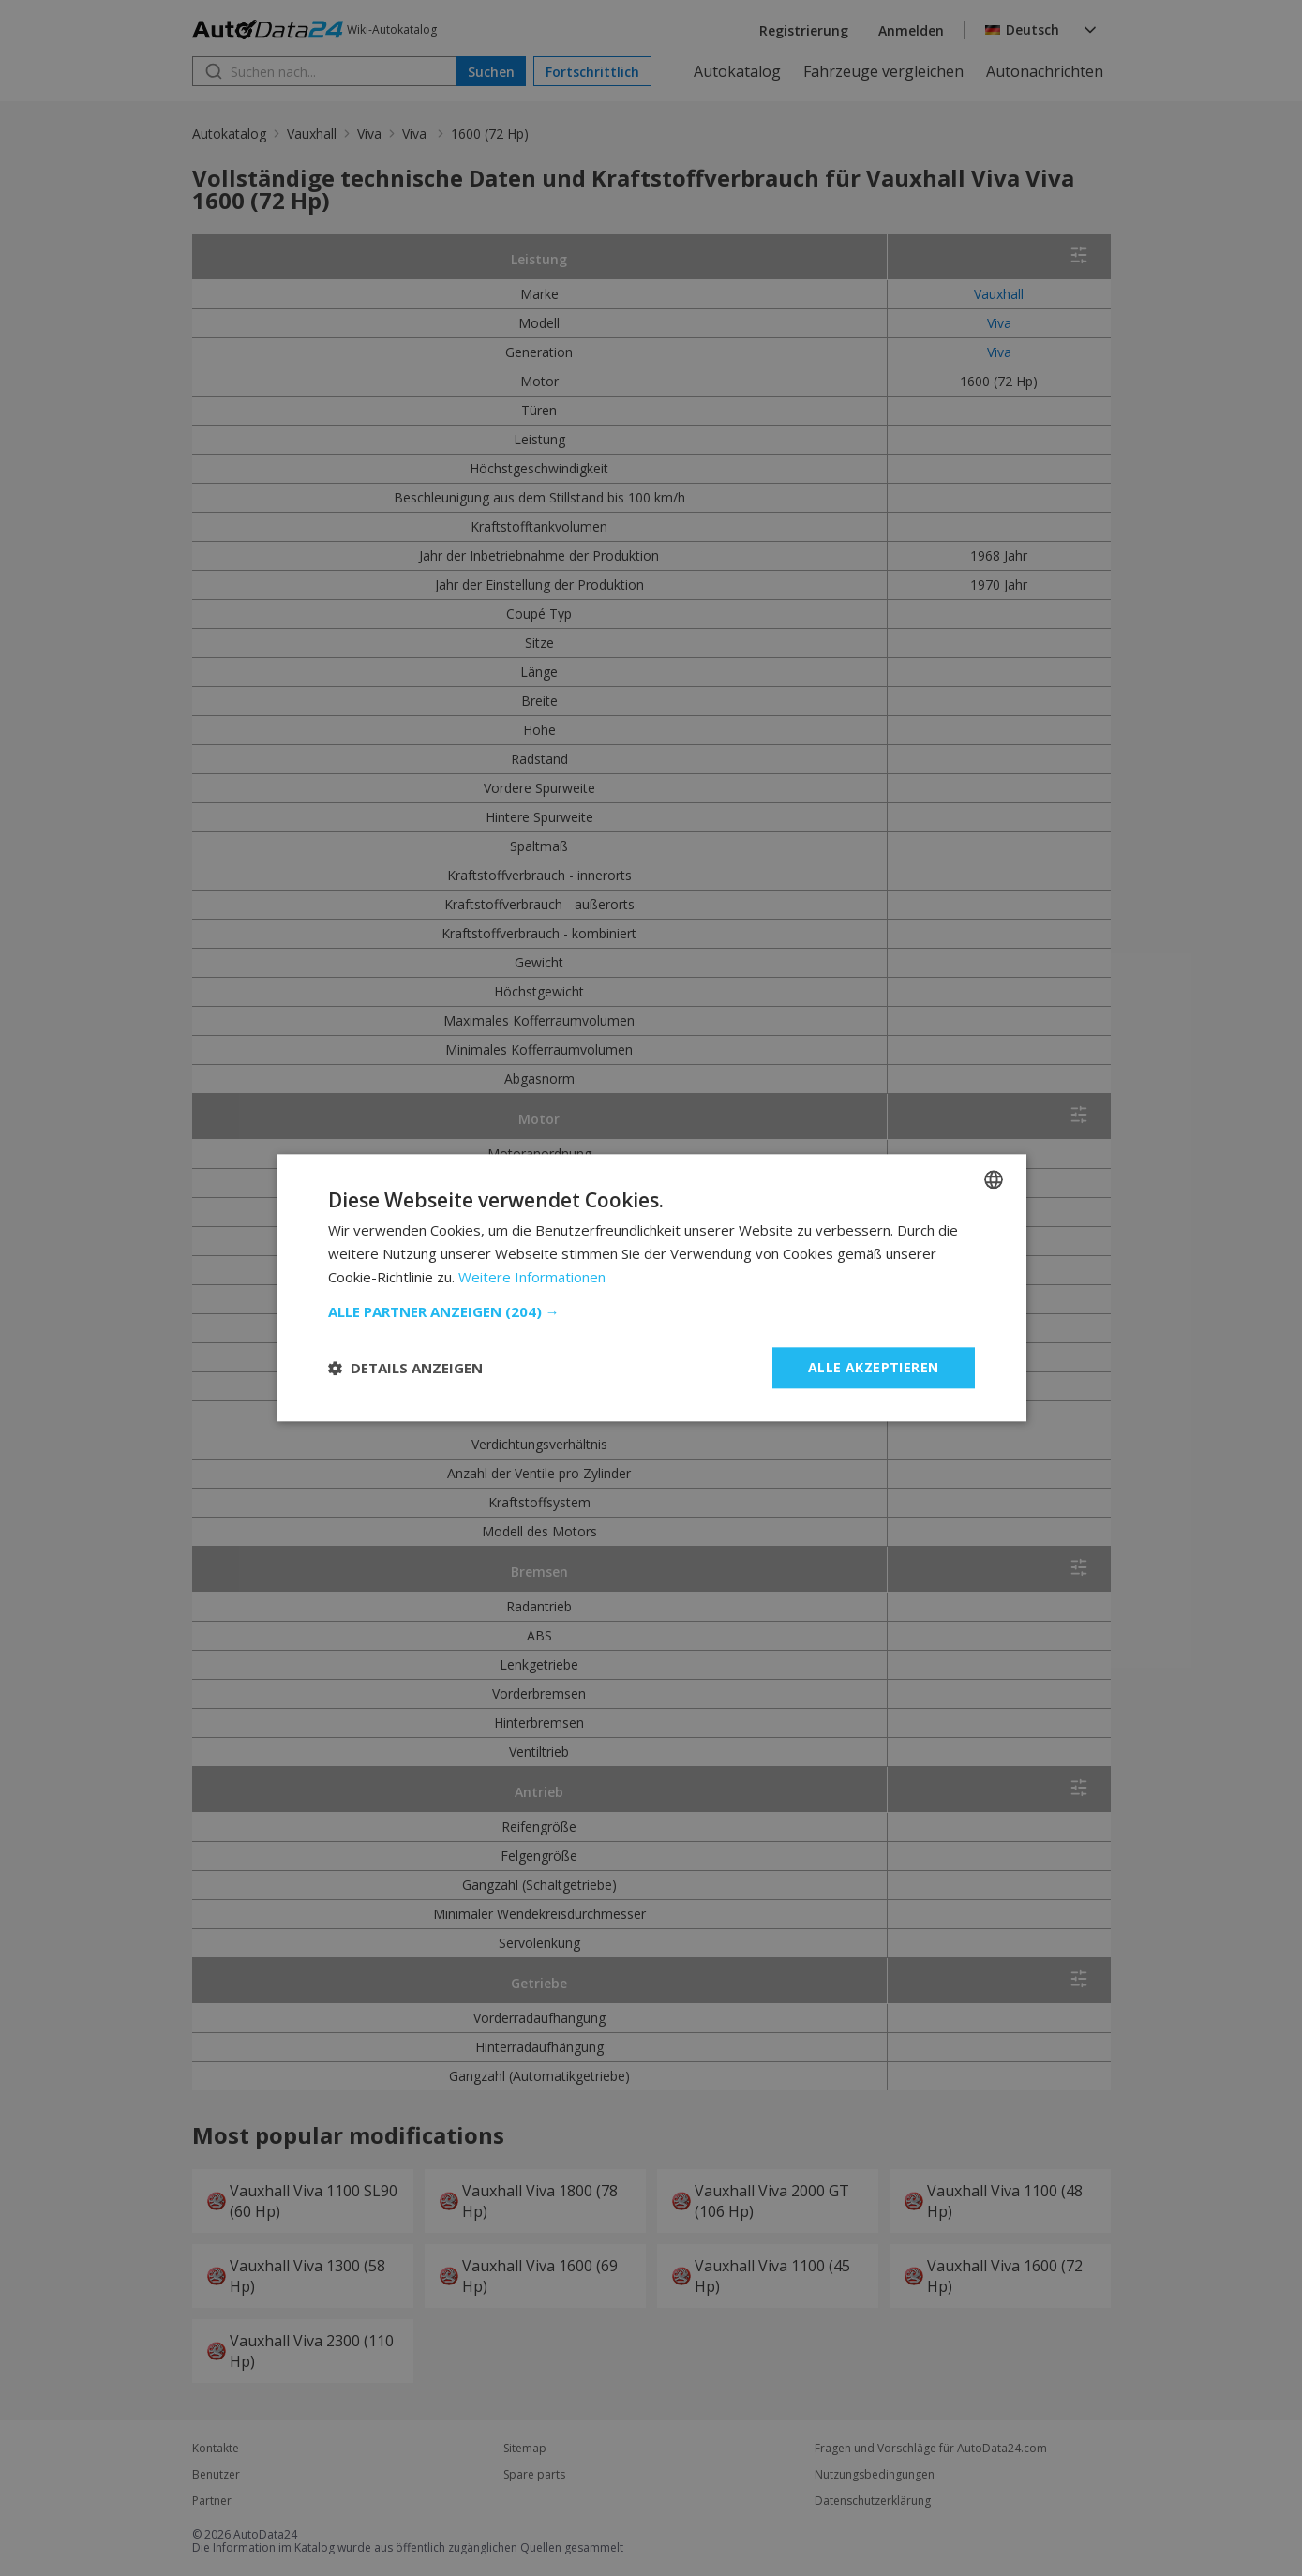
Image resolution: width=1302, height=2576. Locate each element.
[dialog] (651, 1288)
